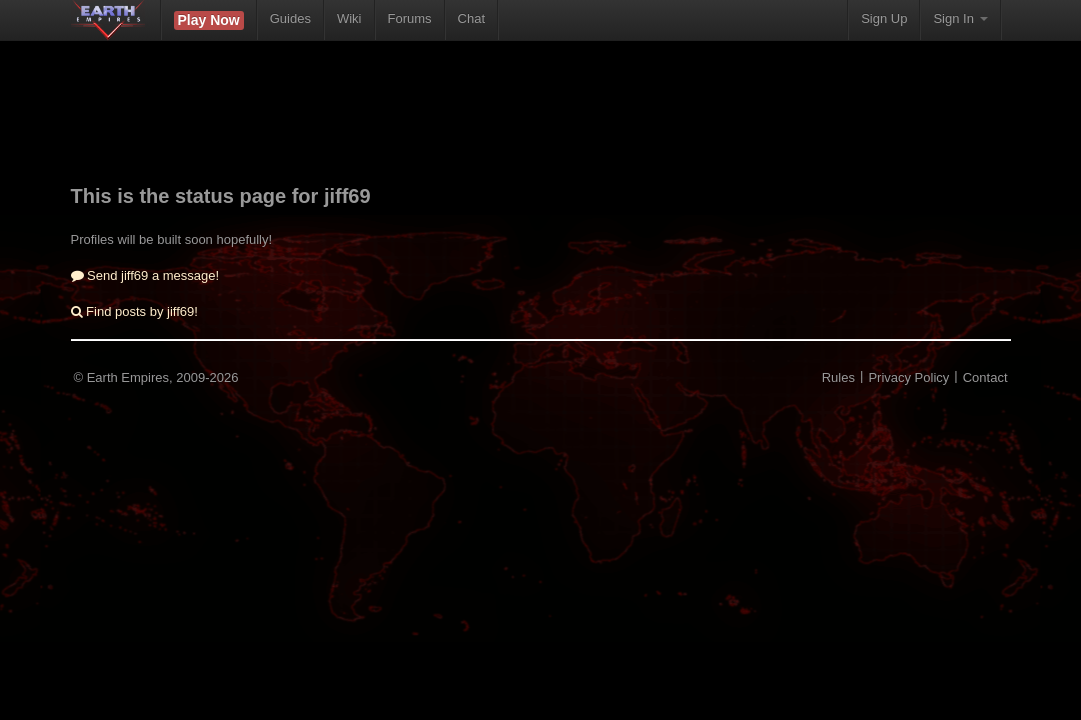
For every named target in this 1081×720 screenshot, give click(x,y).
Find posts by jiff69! (134, 311)
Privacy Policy (908, 377)
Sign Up (884, 18)
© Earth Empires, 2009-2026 (156, 377)
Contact (985, 377)
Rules (838, 377)
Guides (290, 18)
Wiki (349, 18)
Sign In (960, 18)
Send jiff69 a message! (145, 275)
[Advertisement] (541, 125)
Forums (410, 18)
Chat (471, 18)
